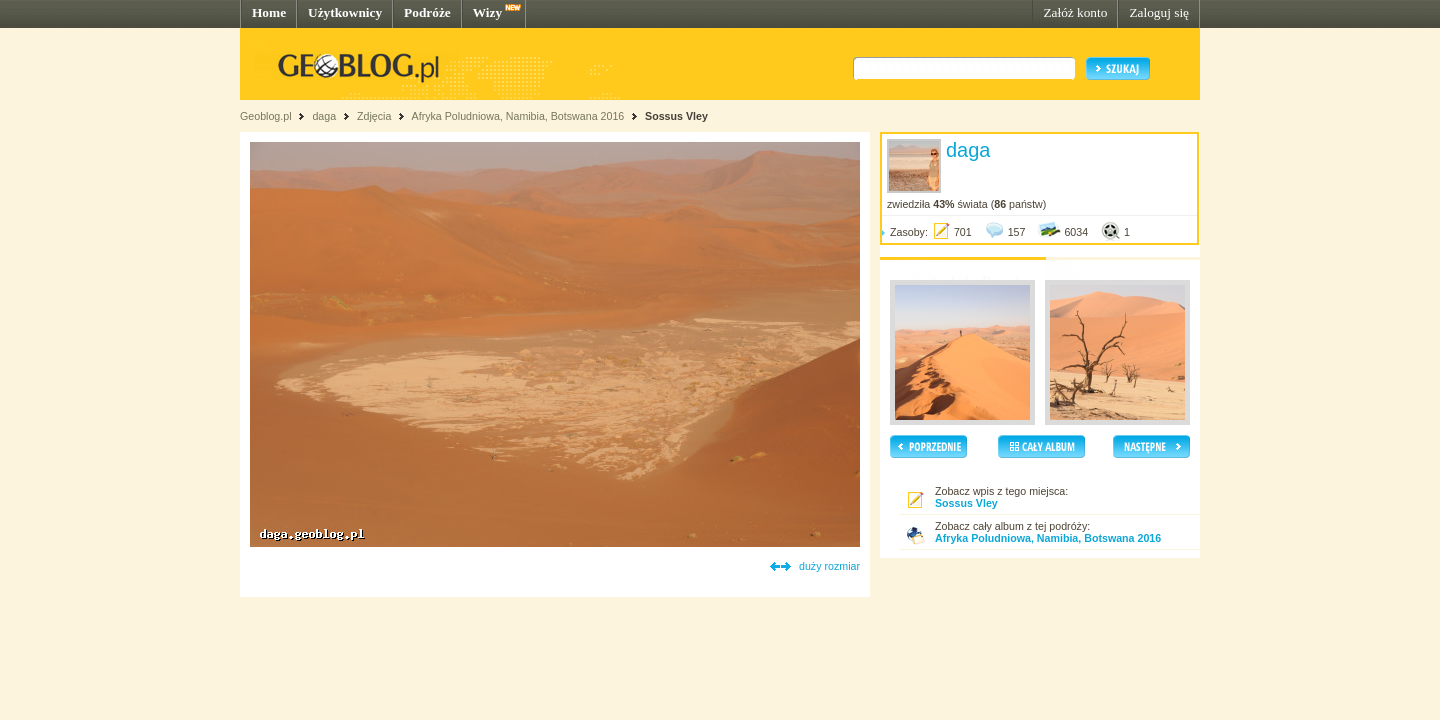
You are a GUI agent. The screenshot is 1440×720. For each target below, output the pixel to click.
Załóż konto (1075, 12)
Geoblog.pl (266, 116)
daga (324, 116)
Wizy (487, 12)
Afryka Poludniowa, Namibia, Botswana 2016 (518, 116)
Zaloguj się (1159, 12)
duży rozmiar (829, 566)
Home (269, 12)
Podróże (427, 12)
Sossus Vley (676, 116)
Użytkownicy (345, 12)
